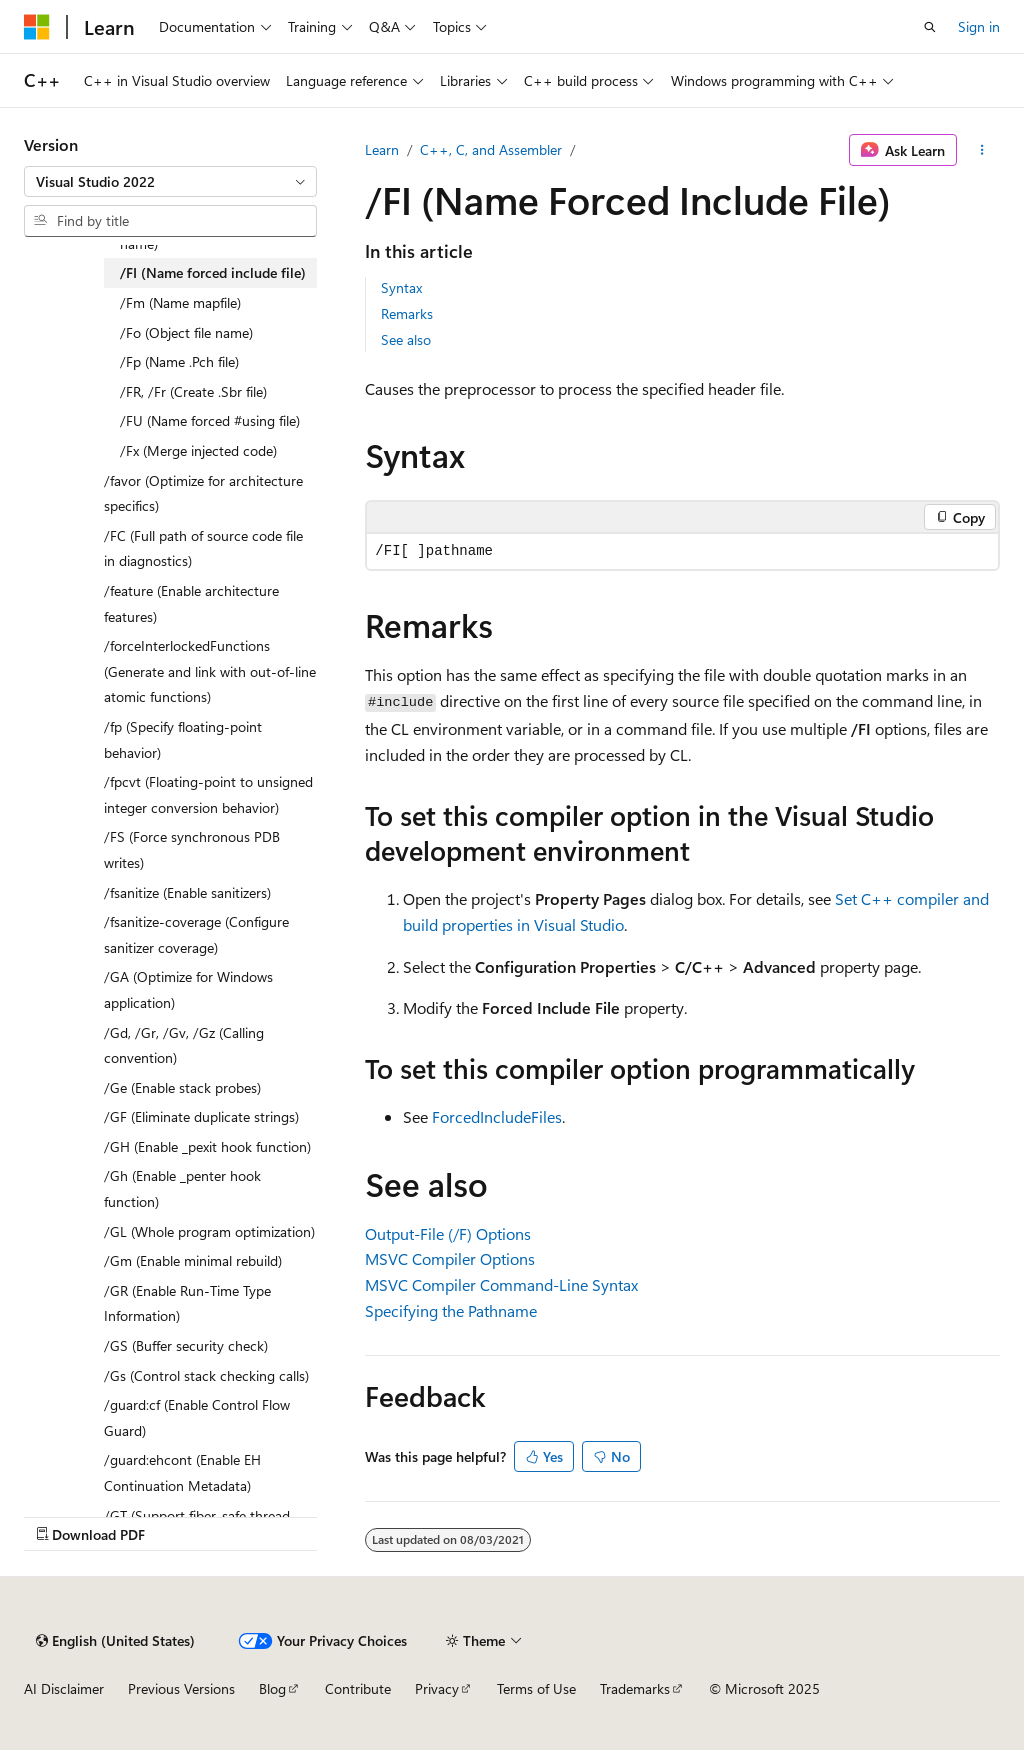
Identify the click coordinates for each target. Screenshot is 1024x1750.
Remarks (407, 313)
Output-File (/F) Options (448, 1233)
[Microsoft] (37, 27)
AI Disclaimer (64, 1688)
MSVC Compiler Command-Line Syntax (501, 1284)
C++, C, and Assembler (491, 149)
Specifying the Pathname (451, 1310)
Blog (272, 1688)
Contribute (358, 1688)
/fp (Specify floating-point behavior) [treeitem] (183, 739)
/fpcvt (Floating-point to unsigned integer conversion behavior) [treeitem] (208, 794)
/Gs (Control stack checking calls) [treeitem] (206, 1375)
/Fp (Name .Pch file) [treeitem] (179, 361)
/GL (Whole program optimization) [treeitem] (209, 1231)
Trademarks (635, 1688)
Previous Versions (181, 1688)
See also (406, 339)
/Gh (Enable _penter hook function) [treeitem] (182, 1188)
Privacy (437, 1688)
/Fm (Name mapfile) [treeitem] (180, 302)
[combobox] (170, 182)
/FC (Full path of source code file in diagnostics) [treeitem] (203, 548)
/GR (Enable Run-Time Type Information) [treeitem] (187, 1303)
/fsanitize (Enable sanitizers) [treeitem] (187, 892)
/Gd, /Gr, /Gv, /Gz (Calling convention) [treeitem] (184, 1045)
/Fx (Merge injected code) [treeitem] (198, 450)
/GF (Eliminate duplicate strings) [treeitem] (201, 1116)
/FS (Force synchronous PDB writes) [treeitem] (192, 849)
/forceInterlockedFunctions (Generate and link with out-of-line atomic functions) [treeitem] (210, 671)
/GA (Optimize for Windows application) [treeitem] (188, 989)
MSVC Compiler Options (450, 1258)
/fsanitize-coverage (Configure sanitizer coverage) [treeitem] (196, 934)
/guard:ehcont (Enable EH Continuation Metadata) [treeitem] (182, 1472)
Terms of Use (536, 1688)
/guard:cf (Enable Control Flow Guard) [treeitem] (197, 1417)
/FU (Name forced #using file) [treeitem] (210, 420)
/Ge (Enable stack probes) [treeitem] (182, 1087)
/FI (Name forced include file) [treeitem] (213, 272)
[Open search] (930, 27)
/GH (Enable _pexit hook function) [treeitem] (207, 1146)
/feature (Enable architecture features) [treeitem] (191, 603)
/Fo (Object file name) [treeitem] (186, 332)
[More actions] (982, 150)
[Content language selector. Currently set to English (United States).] (115, 1641)
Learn (382, 149)
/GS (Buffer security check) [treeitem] (186, 1345)
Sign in (979, 26)
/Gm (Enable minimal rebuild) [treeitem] (193, 1260)
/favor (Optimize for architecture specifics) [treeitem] (203, 493)
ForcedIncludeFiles (497, 1116)
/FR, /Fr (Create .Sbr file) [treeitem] (193, 391)
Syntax (401, 287)
